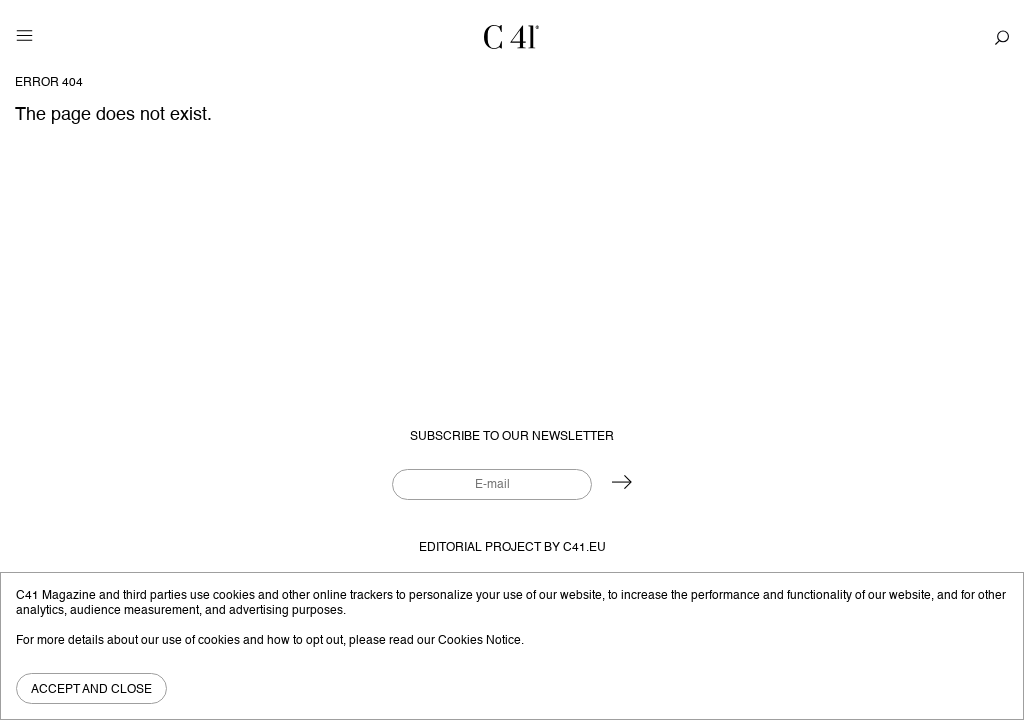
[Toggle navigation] (24, 35)
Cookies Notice (479, 640)
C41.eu (584, 547)
